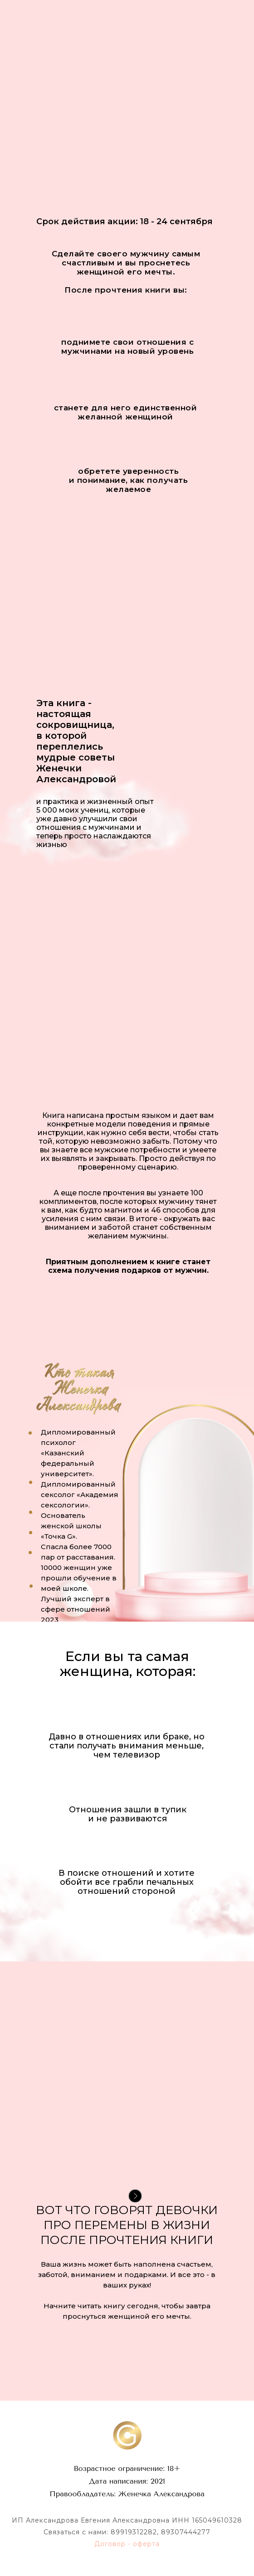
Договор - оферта (127, 2544)
